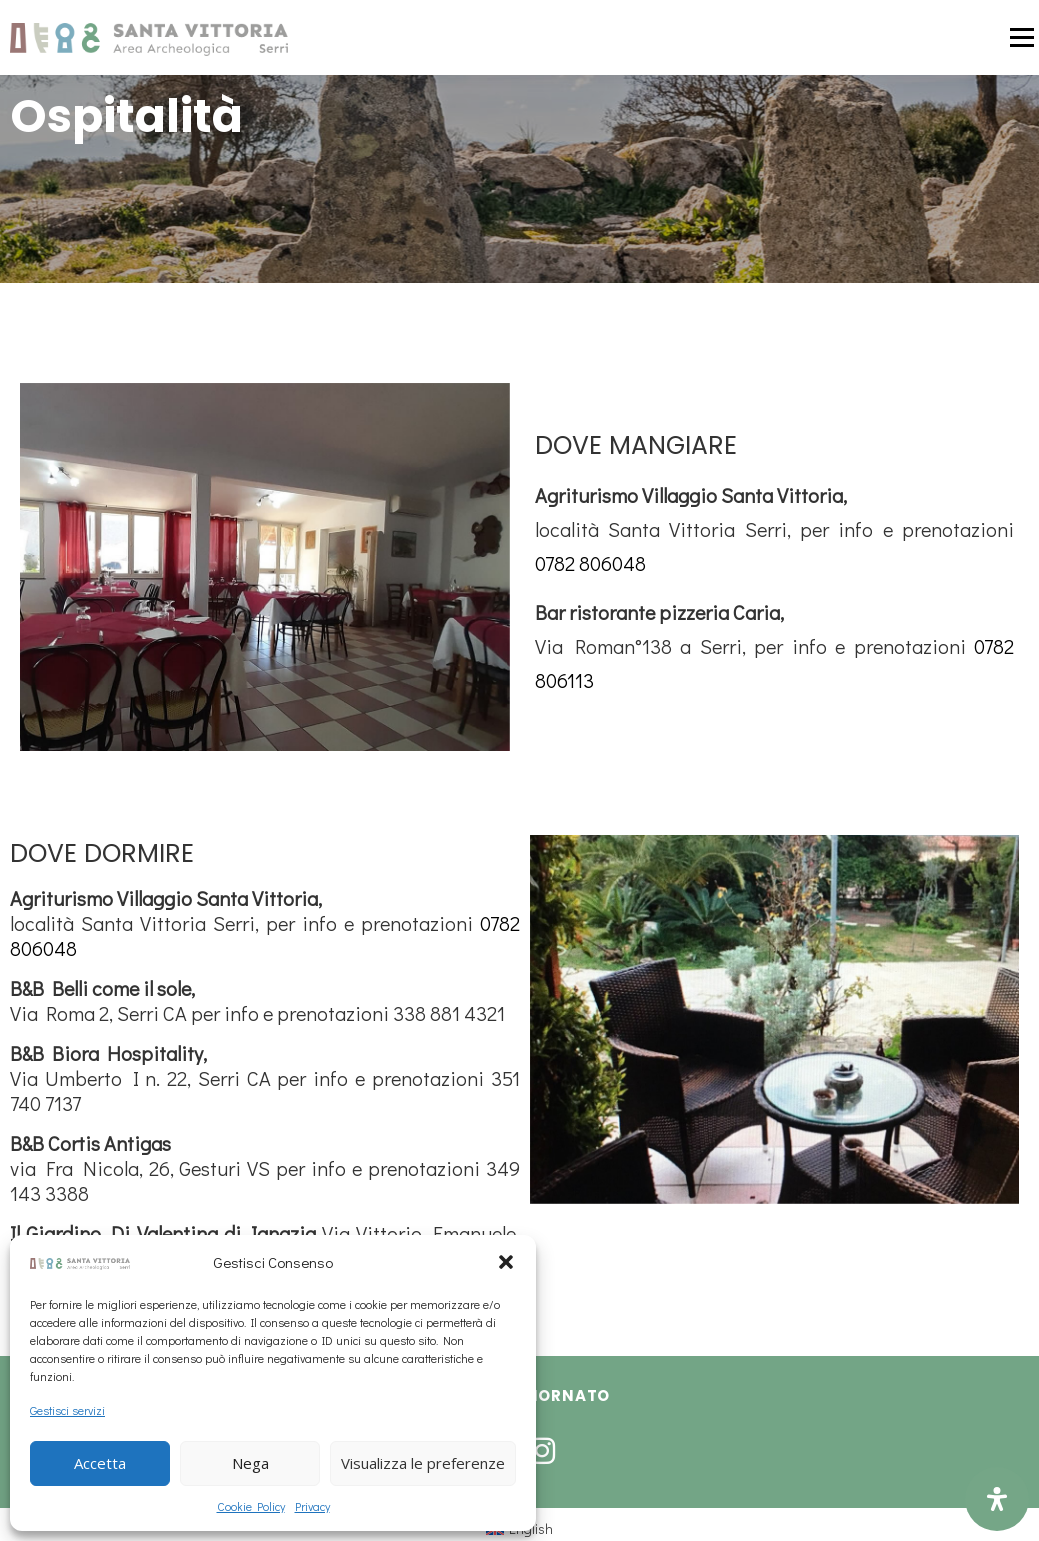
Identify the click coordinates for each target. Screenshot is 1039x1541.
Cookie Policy (251, 1506)
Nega (250, 1463)
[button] (506, 1262)
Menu (1021, 37)
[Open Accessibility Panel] (997, 1499)
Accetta (100, 1463)
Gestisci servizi (67, 1410)
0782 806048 (590, 563)
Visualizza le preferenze (423, 1463)
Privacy (312, 1506)
